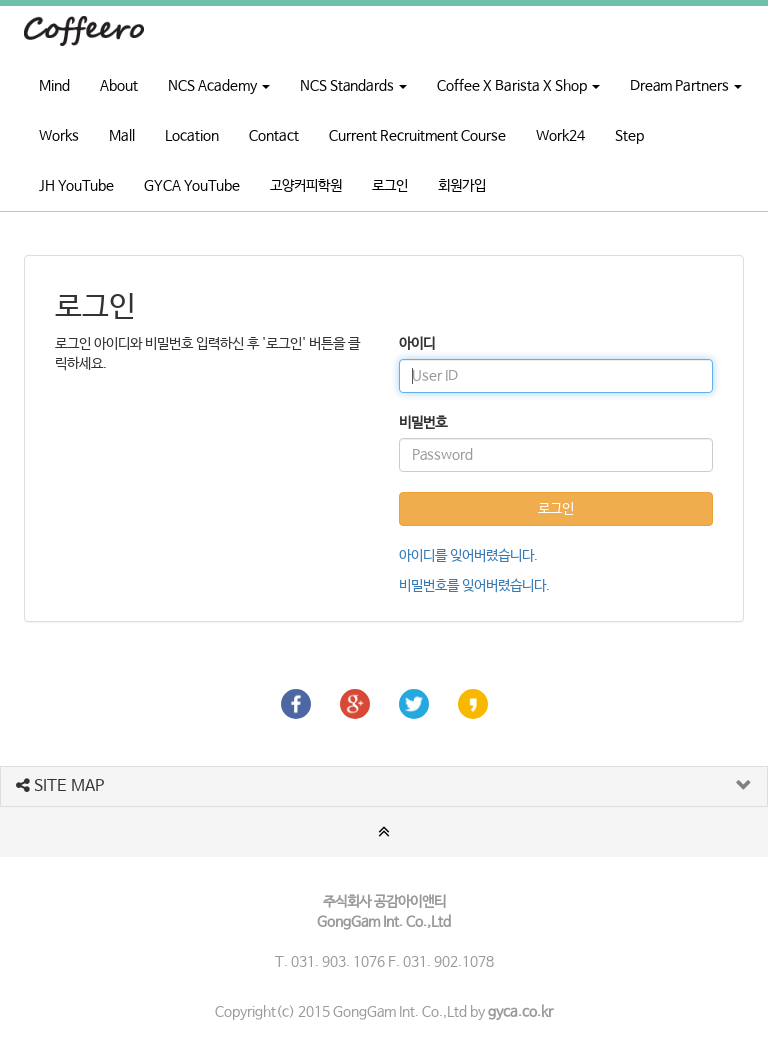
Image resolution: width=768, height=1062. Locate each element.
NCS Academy (219, 86)
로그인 (390, 186)
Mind (54, 86)
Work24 (560, 136)
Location (192, 136)
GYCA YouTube (192, 186)
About (119, 86)
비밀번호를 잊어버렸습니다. (474, 586)
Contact (274, 136)
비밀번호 (423, 423)
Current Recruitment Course (417, 136)
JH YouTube (76, 186)
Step (629, 136)
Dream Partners (686, 86)
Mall (122, 136)
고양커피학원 (306, 186)
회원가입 (462, 186)
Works (59, 136)
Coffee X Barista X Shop (518, 86)
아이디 (417, 344)
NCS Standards (353, 86)
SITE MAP (60, 786)
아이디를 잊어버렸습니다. (468, 556)
